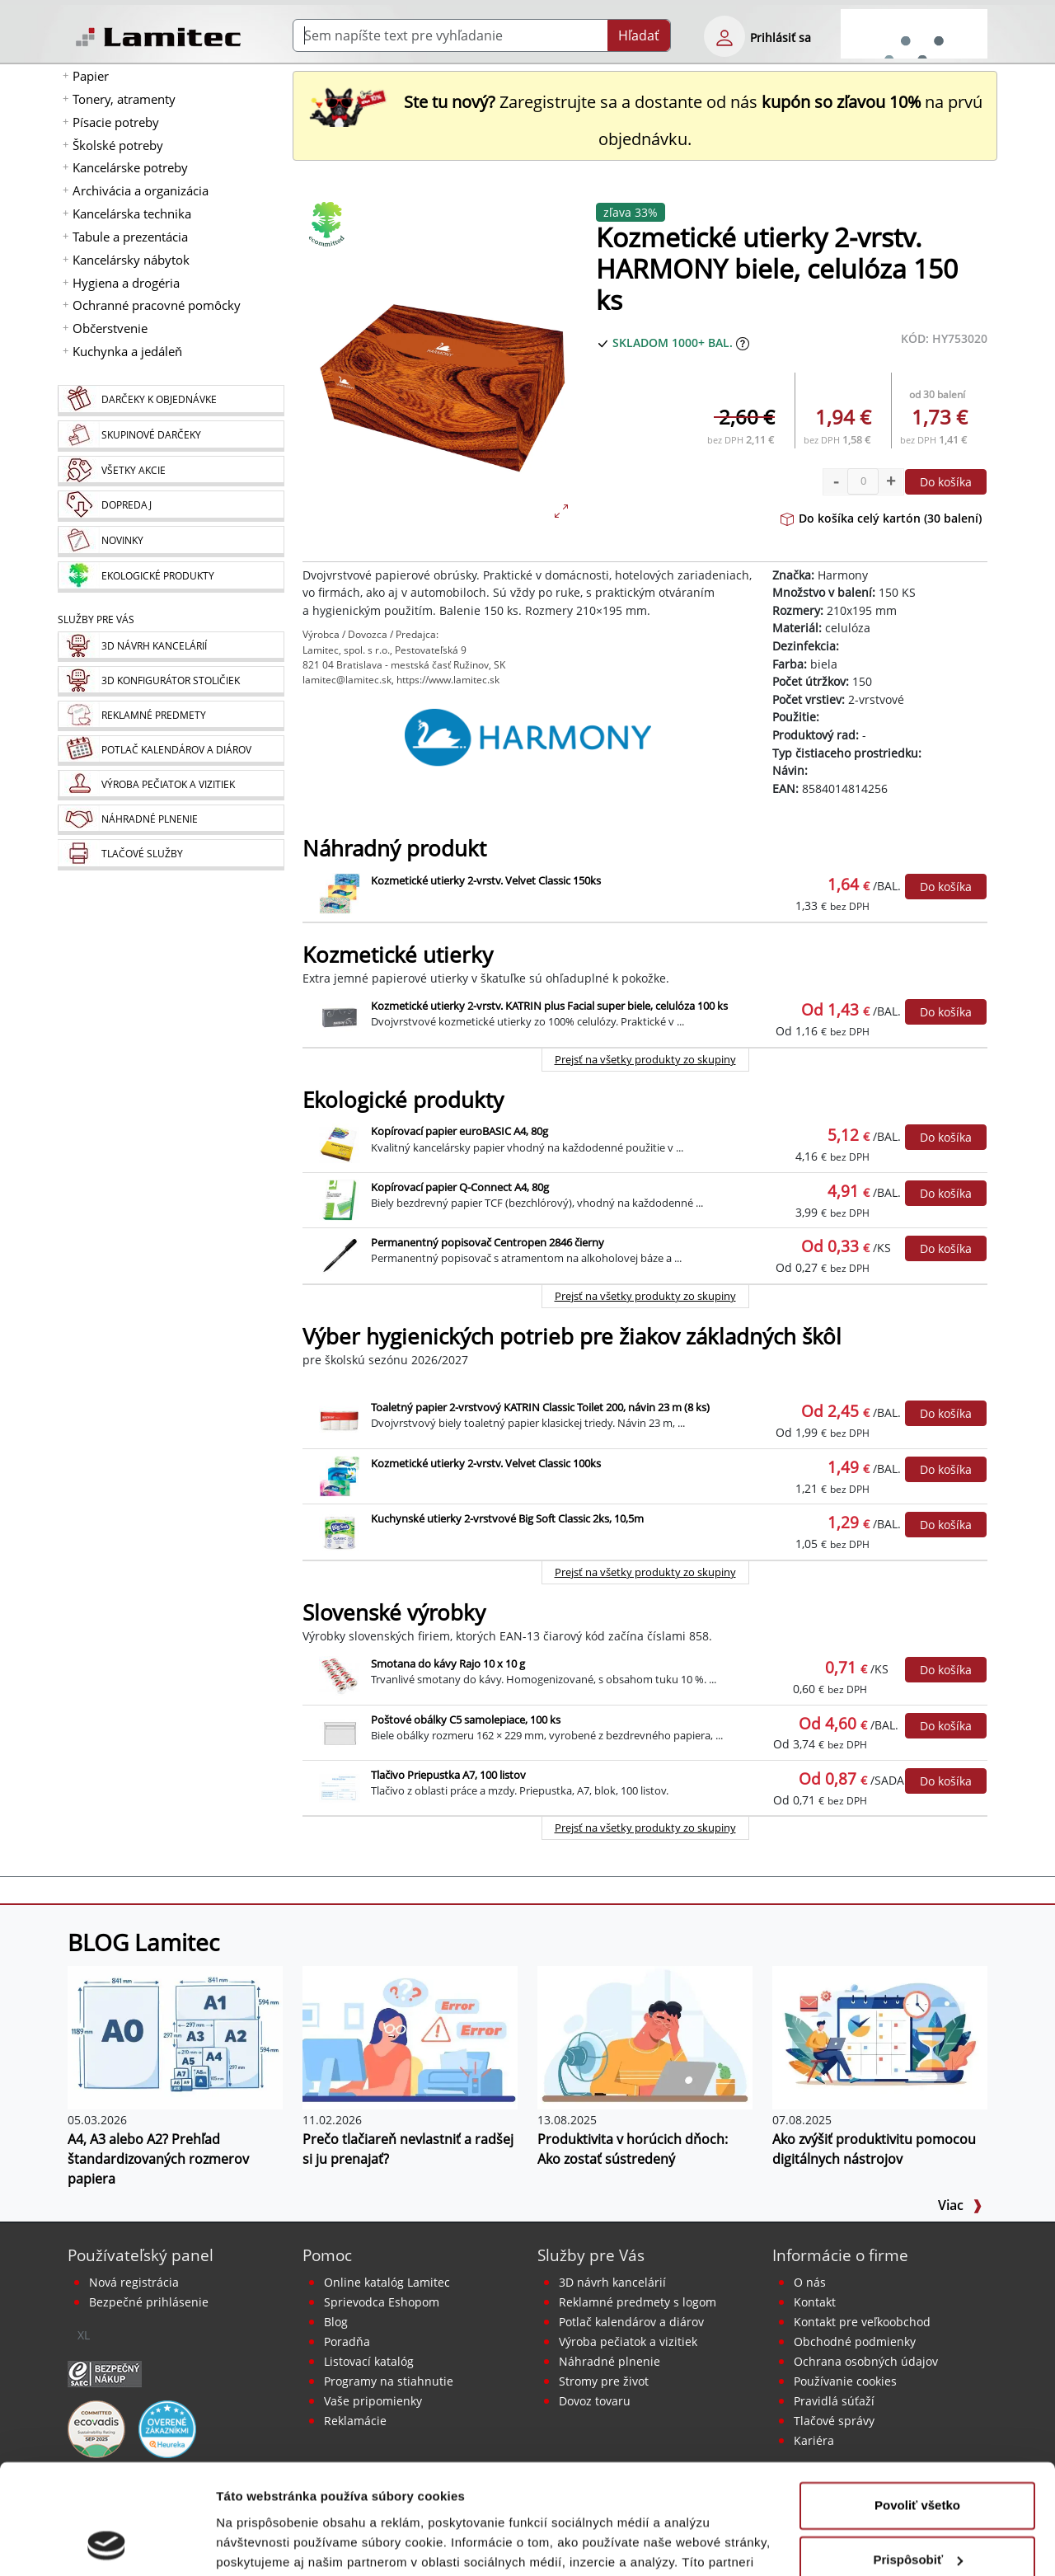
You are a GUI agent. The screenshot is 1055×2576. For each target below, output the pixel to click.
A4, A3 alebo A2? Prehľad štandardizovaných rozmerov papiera (158, 2159)
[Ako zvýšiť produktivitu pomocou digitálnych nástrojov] (879, 2037)
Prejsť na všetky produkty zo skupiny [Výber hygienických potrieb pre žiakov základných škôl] (645, 1572)
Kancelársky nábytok (131, 259)
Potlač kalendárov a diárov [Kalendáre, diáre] (631, 2322)
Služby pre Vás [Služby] (96, 619)
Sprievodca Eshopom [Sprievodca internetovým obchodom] (381, 2302)
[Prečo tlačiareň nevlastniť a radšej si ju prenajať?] (410, 2037)
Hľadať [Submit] (638, 35)
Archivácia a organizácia (141, 190)
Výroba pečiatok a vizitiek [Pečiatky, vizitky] (628, 2341)
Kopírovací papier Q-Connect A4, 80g (460, 1187)
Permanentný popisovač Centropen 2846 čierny (487, 1242)
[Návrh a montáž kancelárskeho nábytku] (171, 646)
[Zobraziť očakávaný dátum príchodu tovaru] (742, 342)
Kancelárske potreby (130, 167)
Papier (91, 76)
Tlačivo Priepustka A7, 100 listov (448, 1774)
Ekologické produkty (403, 1100)
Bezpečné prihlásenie (149, 2302)
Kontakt (815, 2302)
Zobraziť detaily (263, 2543)
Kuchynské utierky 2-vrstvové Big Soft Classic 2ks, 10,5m (507, 1518)
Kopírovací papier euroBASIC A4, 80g (459, 1131)
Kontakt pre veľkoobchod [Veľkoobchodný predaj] (862, 2322)
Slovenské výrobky (393, 1612)
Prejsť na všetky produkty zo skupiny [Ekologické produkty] (645, 1295)
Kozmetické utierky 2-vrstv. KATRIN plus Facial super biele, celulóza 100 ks (549, 1005)
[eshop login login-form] (724, 36)
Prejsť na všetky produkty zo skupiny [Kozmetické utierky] (645, 1059)
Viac (960, 2205)
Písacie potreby (116, 122)
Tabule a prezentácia (130, 236)
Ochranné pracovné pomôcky (157, 305)
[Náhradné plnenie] (171, 819)
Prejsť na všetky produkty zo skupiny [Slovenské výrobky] (645, 1827)
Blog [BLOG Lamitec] (336, 2322)
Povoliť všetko (917, 2402)
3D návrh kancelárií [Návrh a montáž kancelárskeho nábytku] (612, 2282)
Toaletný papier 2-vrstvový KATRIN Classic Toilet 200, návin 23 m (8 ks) (540, 1407)
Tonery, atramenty (124, 99)
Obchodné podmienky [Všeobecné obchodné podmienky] (855, 2341)
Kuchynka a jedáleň (127, 351)
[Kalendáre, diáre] (171, 750)
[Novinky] (171, 541)
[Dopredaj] (171, 506)
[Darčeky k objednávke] (171, 400)
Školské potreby (118, 145)
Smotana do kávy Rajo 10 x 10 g (448, 1663)
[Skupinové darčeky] (171, 436)
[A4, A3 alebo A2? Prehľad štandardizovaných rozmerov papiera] (175, 2037)
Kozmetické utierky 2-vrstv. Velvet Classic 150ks (486, 880)
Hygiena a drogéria (126, 282)
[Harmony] (527, 738)
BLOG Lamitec (143, 1942)
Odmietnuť (917, 2510)
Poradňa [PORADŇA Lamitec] (347, 2341)
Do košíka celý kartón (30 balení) (881, 518)
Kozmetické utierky (397, 955)
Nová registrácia (134, 2282)
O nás (810, 2282)
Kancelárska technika (132, 213)
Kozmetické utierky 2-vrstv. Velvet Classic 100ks (486, 1463)
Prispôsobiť (918, 2456)
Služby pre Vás (591, 2255)
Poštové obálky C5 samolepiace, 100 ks (465, 1719)
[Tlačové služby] (171, 855)
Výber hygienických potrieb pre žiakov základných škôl (572, 1336)
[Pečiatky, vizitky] (171, 785)
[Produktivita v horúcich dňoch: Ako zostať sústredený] (645, 2037)
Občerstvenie (110, 328)
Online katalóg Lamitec (387, 2282)
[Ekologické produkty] (171, 577)
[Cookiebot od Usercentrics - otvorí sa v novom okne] (107, 2543)
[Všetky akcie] (171, 471)
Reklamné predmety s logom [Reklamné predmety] (637, 2302)
